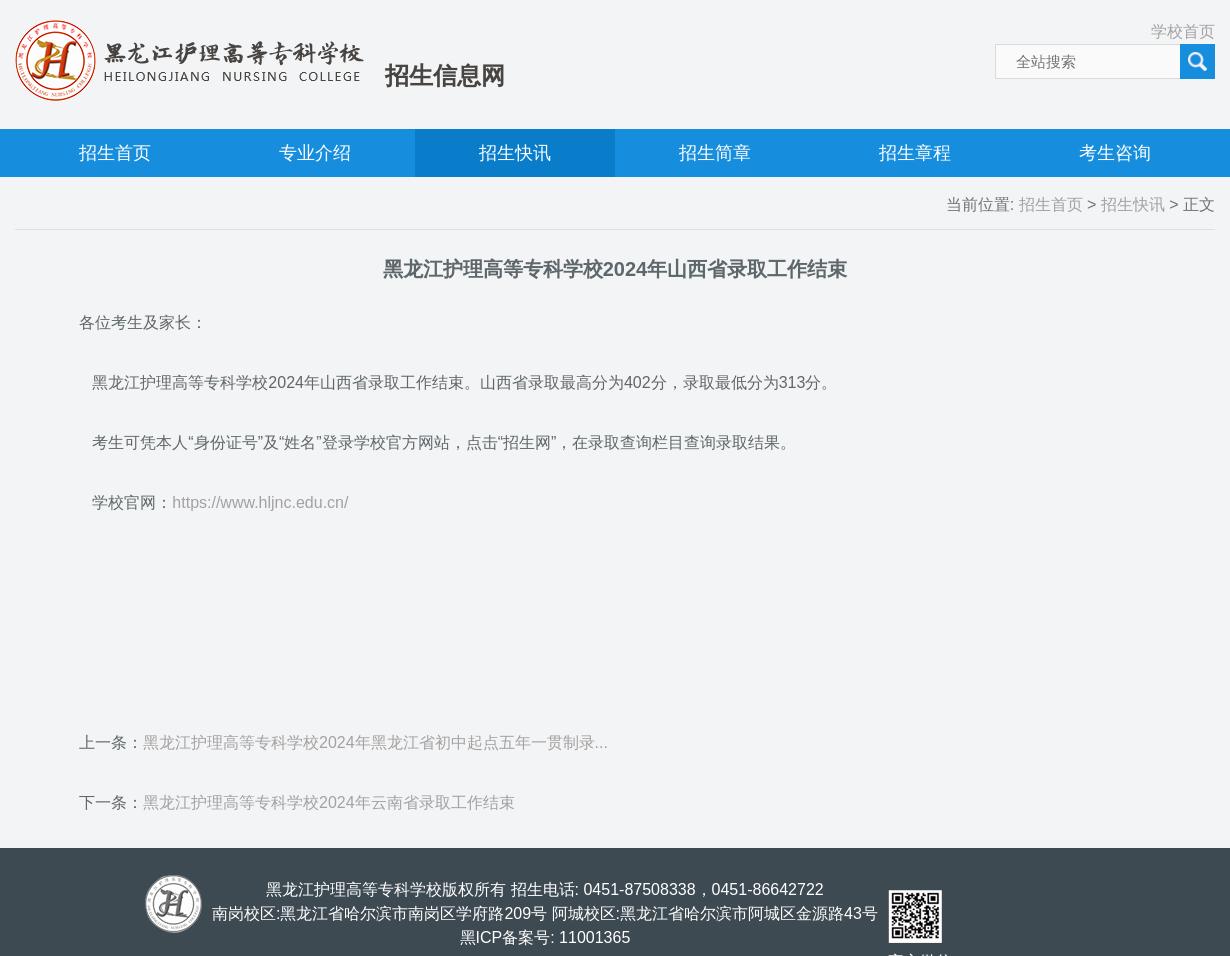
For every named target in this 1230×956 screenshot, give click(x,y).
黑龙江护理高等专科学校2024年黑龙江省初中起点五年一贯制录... (375, 742)
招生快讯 (515, 153)
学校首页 (1183, 31)
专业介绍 (315, 153)
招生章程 (915, 153)
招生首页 (115, 153)
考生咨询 (1115, 153)
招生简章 (715, 153)
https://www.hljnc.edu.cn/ (260, 502)
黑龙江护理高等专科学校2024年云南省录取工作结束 (329, 802)
